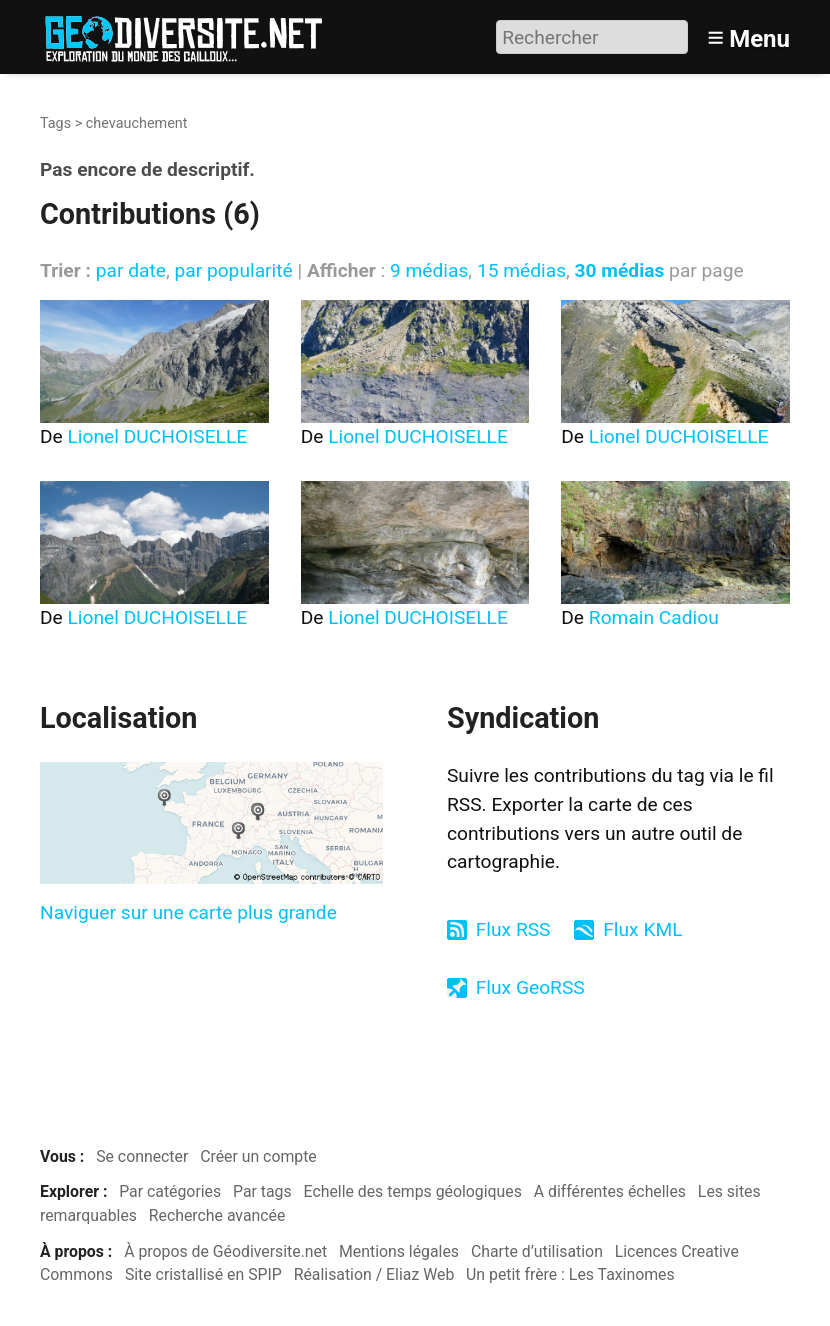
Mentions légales (399, 1251)
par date (131, 270)
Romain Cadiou (654, 617)
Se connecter (142, 1156)
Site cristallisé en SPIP (203, 1274)
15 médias (521, 270)
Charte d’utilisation (537, 1251)
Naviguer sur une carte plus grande (188, 912)
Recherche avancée (217, 1215)
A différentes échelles (610, 1191)
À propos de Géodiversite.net (225, 1251)
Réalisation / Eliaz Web (374, 1274)
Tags (55, 123)
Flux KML (642, 929)
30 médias (620, 270)
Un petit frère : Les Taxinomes (570, 1274)
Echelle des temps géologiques (413, 1191)
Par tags (262, 1191)
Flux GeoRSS (530, 987)
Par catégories (170, 1191)
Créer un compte (258, 1156)
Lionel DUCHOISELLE (158, 436)
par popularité (233, 270)
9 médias (429, 270)
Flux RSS (513, 929)
